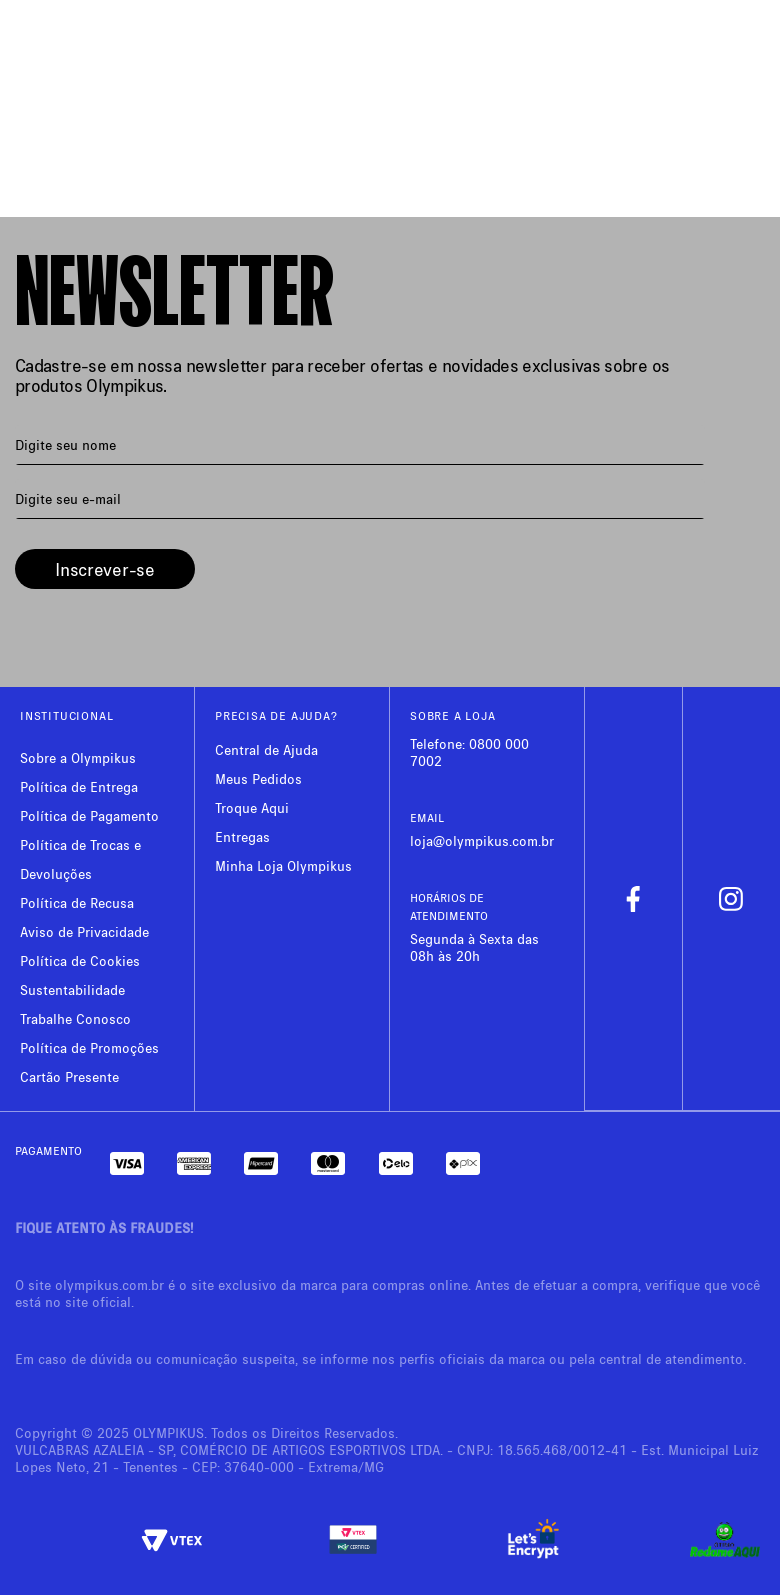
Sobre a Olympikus (78, 757)
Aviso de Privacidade (84, 931)
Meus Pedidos (258, 778)
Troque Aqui (252, 807)
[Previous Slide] (34, 71)
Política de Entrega (79, 786)
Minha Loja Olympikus (283, 865)
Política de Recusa (77, 902)
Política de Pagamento (89, 815)
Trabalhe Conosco (75, 1018)
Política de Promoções (89, 1047)
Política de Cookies (80, 960)
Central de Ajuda (266, 749)
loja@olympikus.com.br (482, 840)
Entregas (242, 836)
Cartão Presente (69, 1076)
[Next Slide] (745, 71)
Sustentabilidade (72, 989)
